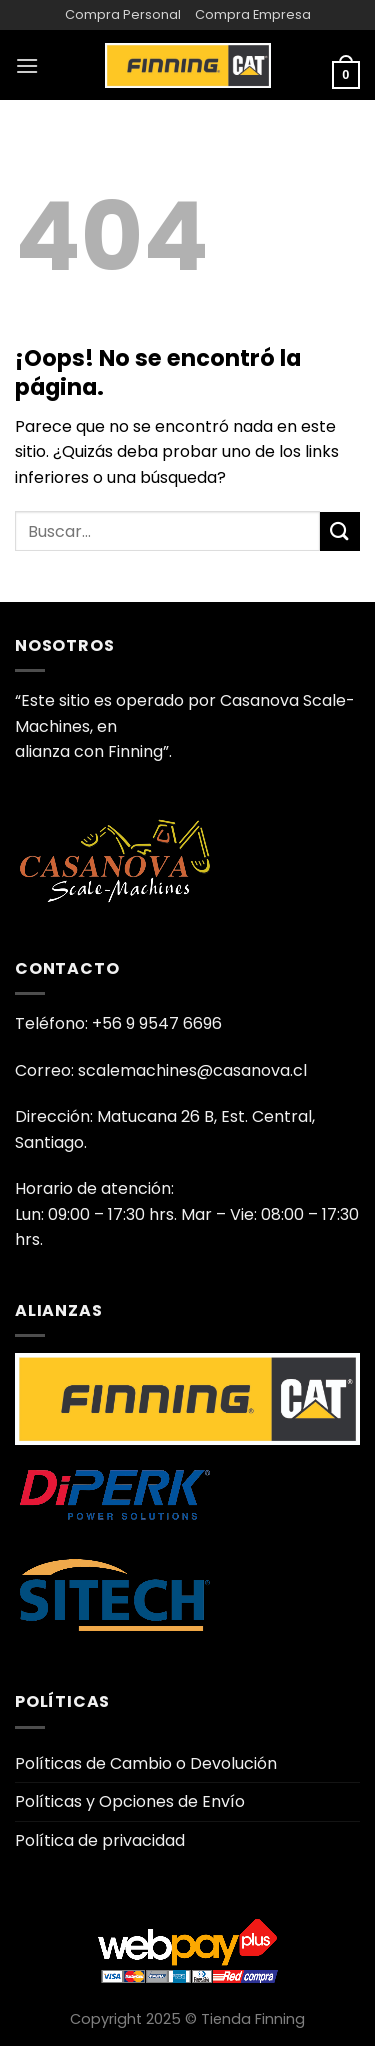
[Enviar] (340, 531)
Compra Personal (123, 14)
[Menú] (27, 65)
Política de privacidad (100, 1840)
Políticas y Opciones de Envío (130, 1801)
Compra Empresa (253, 14)
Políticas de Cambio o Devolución (146, 1763)
